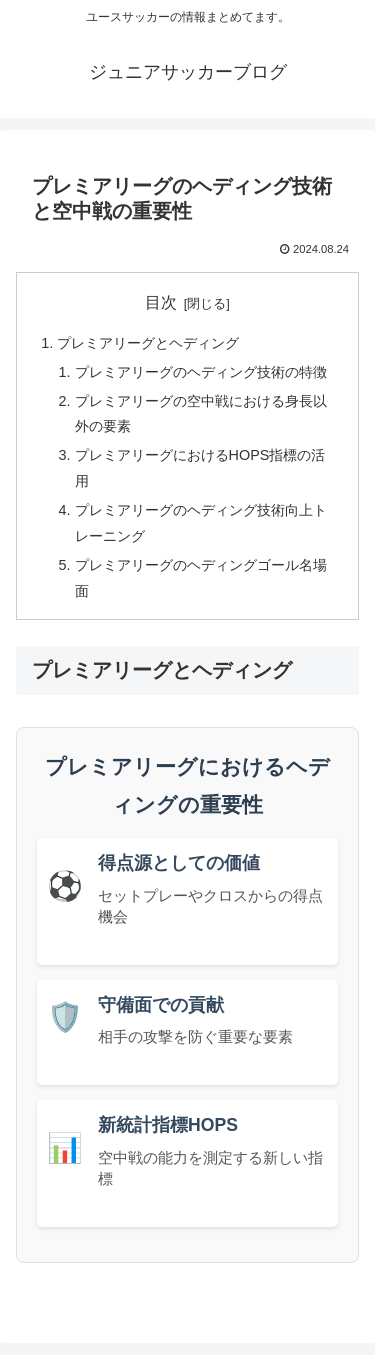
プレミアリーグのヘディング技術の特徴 (201, 372)
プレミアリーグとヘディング (148, 343)
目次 (161, 302)
